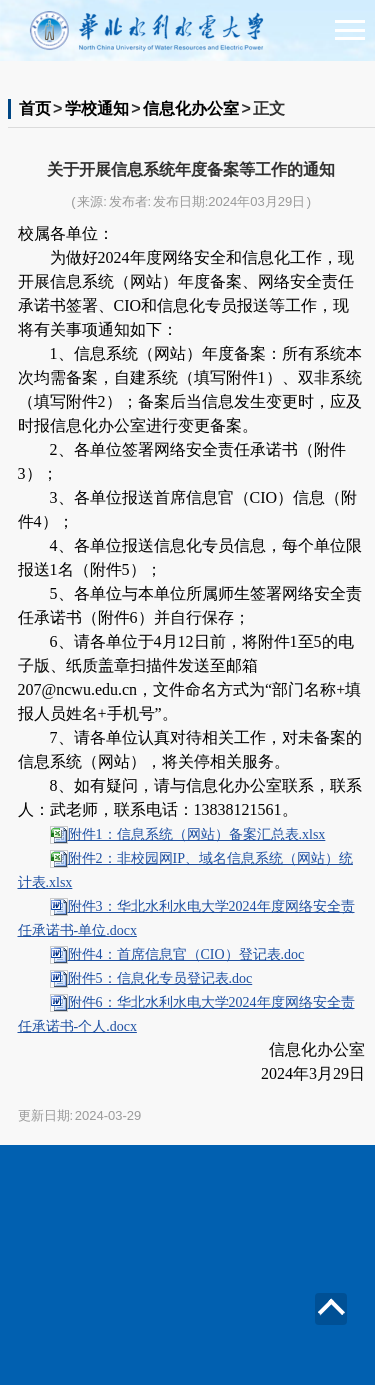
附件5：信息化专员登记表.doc (160, 978)
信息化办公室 (191, 108)
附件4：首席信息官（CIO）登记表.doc (186, 954)
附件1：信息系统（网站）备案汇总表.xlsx (197, 834)
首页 (35, 108)
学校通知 (97, 108)
